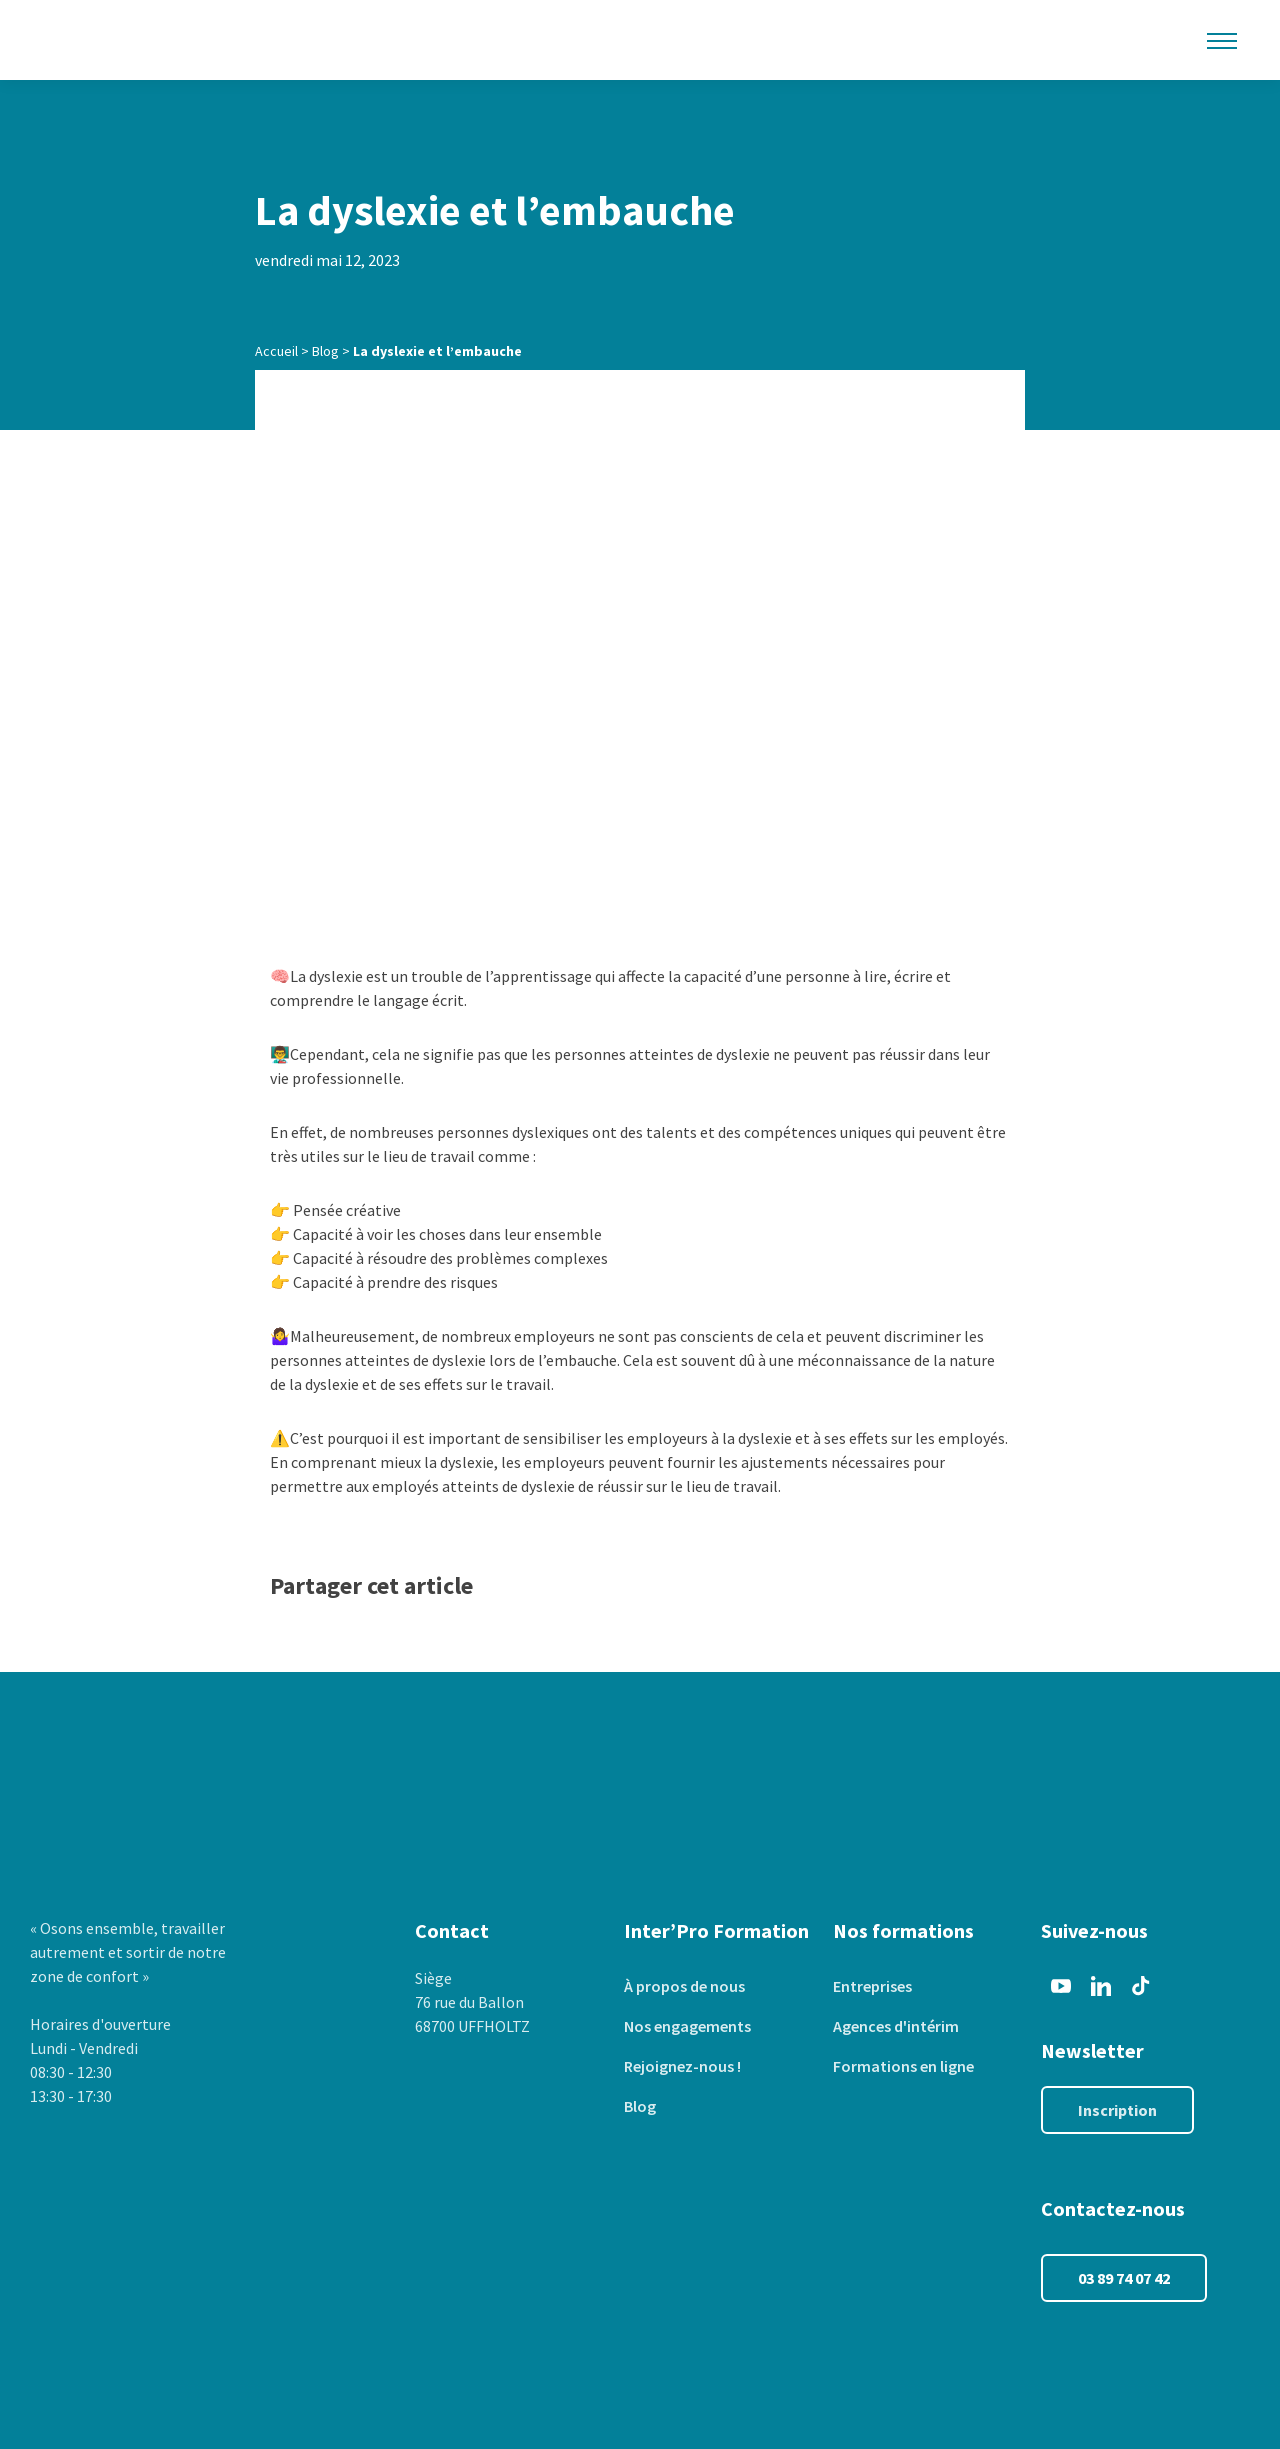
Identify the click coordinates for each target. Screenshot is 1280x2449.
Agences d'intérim (896, 2026)
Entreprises (872, 1986)
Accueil (276, 351)
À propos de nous (684, 1986)
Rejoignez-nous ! (682, 2066)
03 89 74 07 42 (1124, 2278)
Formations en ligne (903, 2066)
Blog (325, 351)
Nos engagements (687, 2026)
